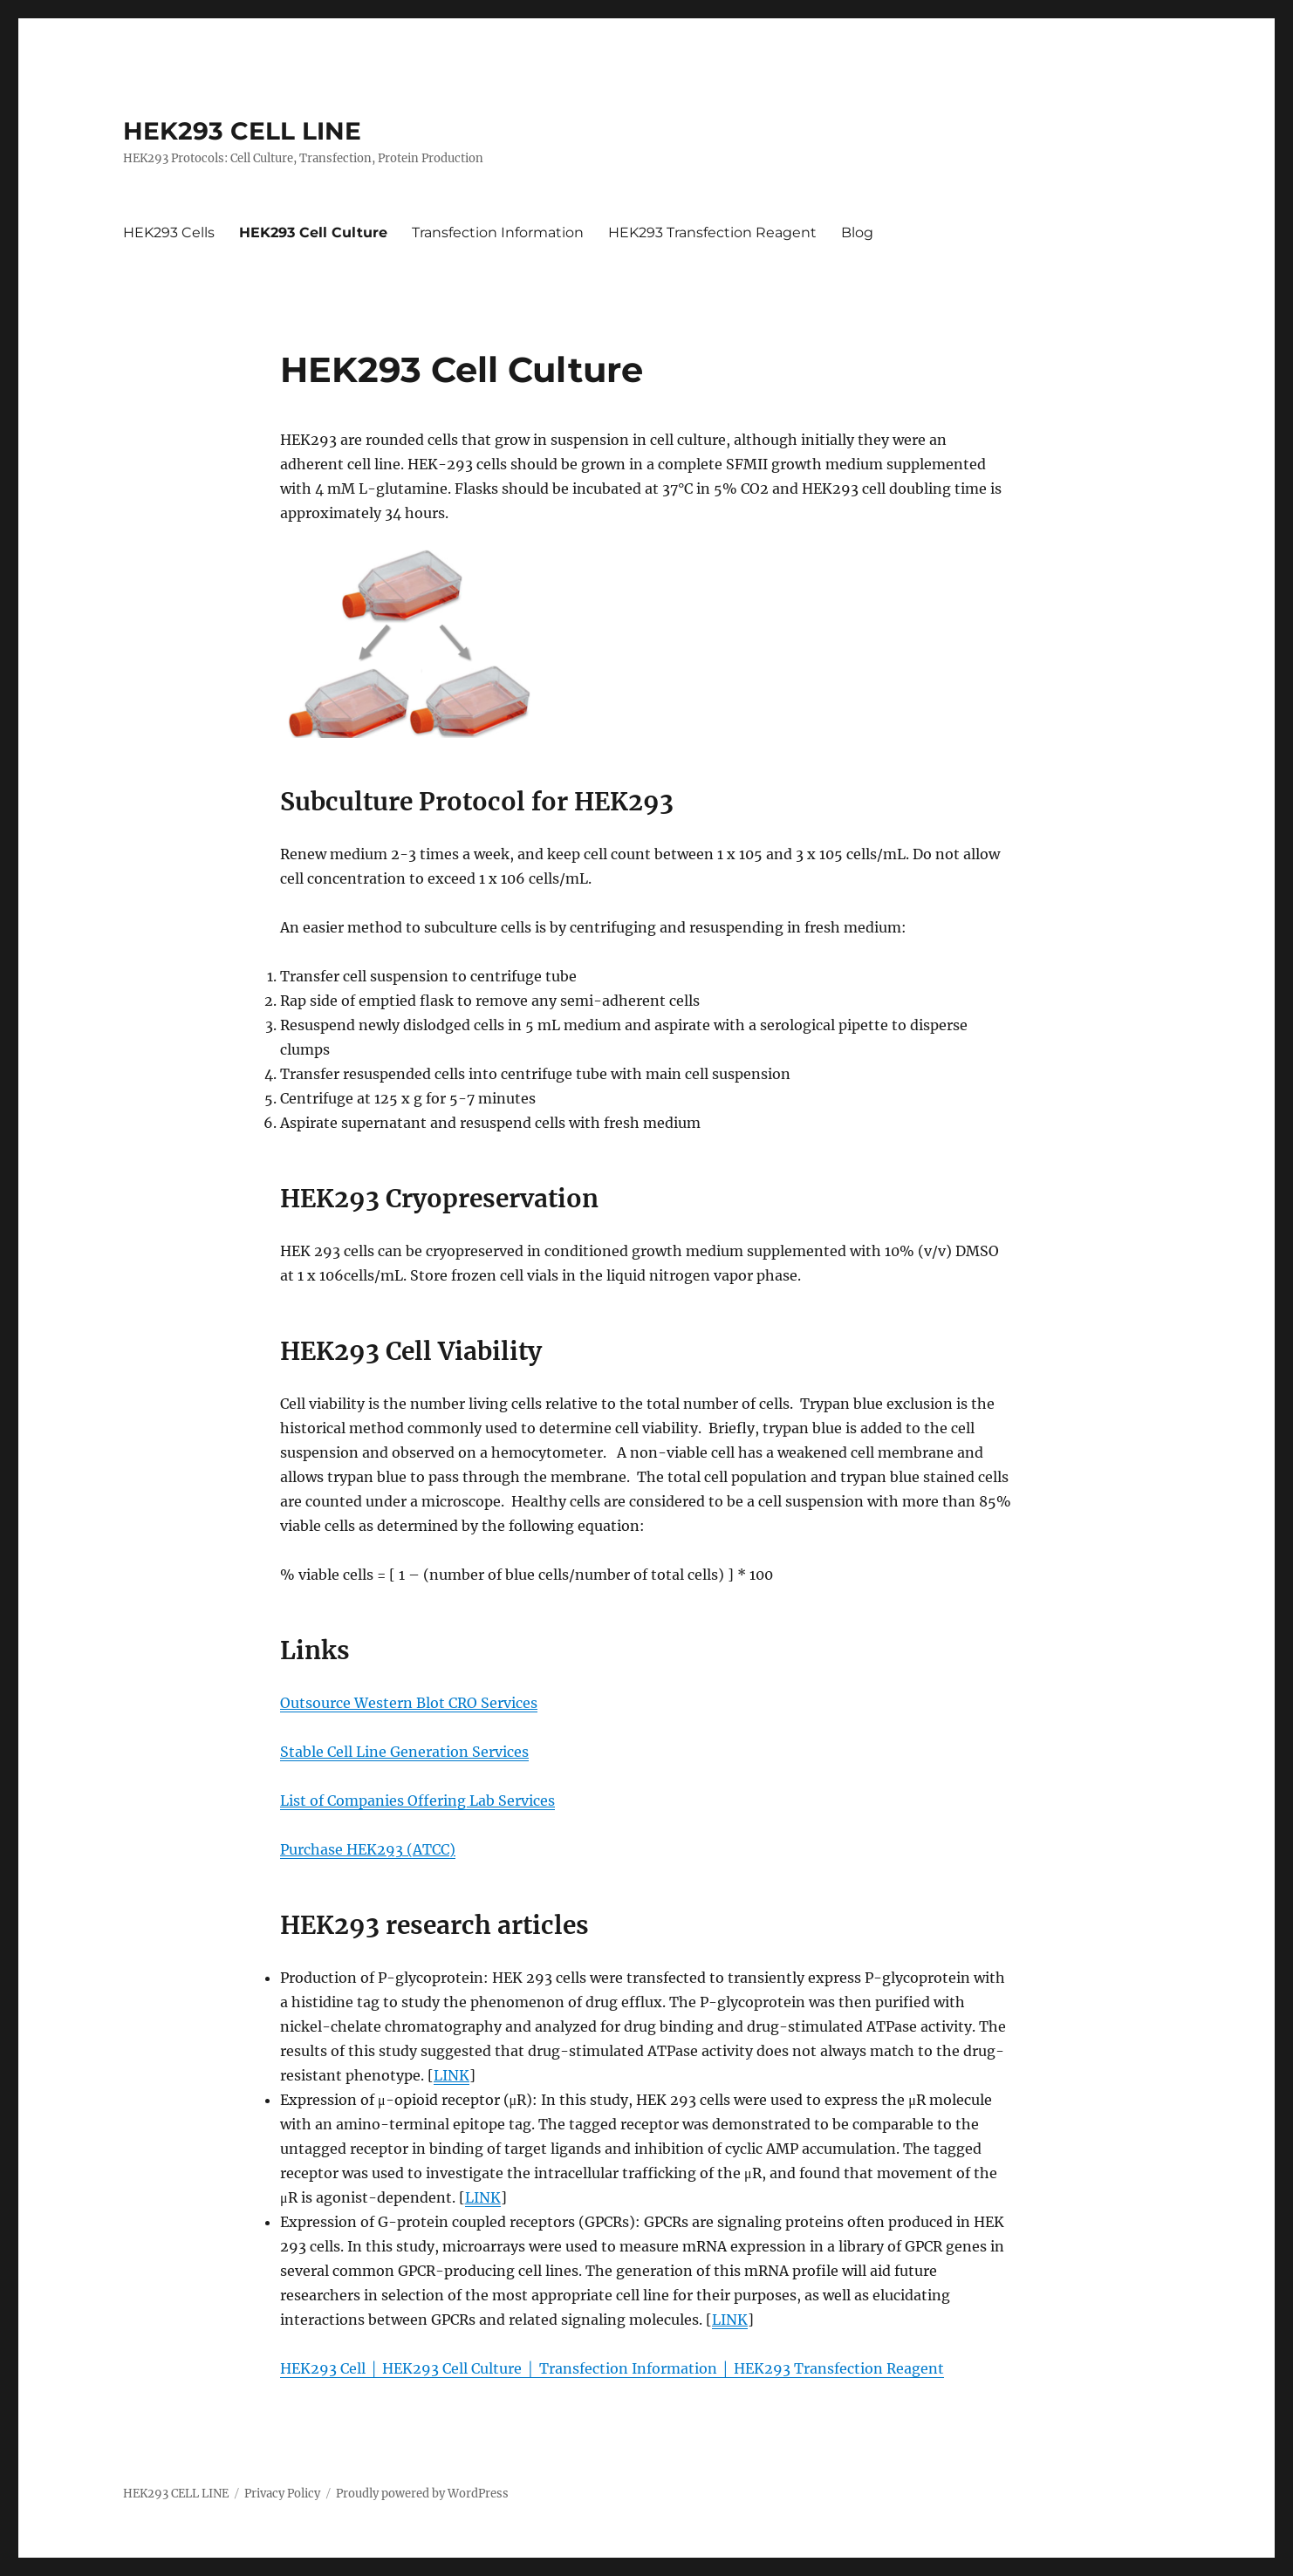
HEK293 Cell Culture (313, 232)
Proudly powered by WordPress (422, 2493)
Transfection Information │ (636, 2368)
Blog (857, 232)
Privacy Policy (282, 2493)
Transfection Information (498, 232)
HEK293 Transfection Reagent (712, 232)
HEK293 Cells (169, 232)
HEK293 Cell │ (331, 2368)
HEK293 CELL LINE (242, 131)
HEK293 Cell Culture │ (460, 2368)
